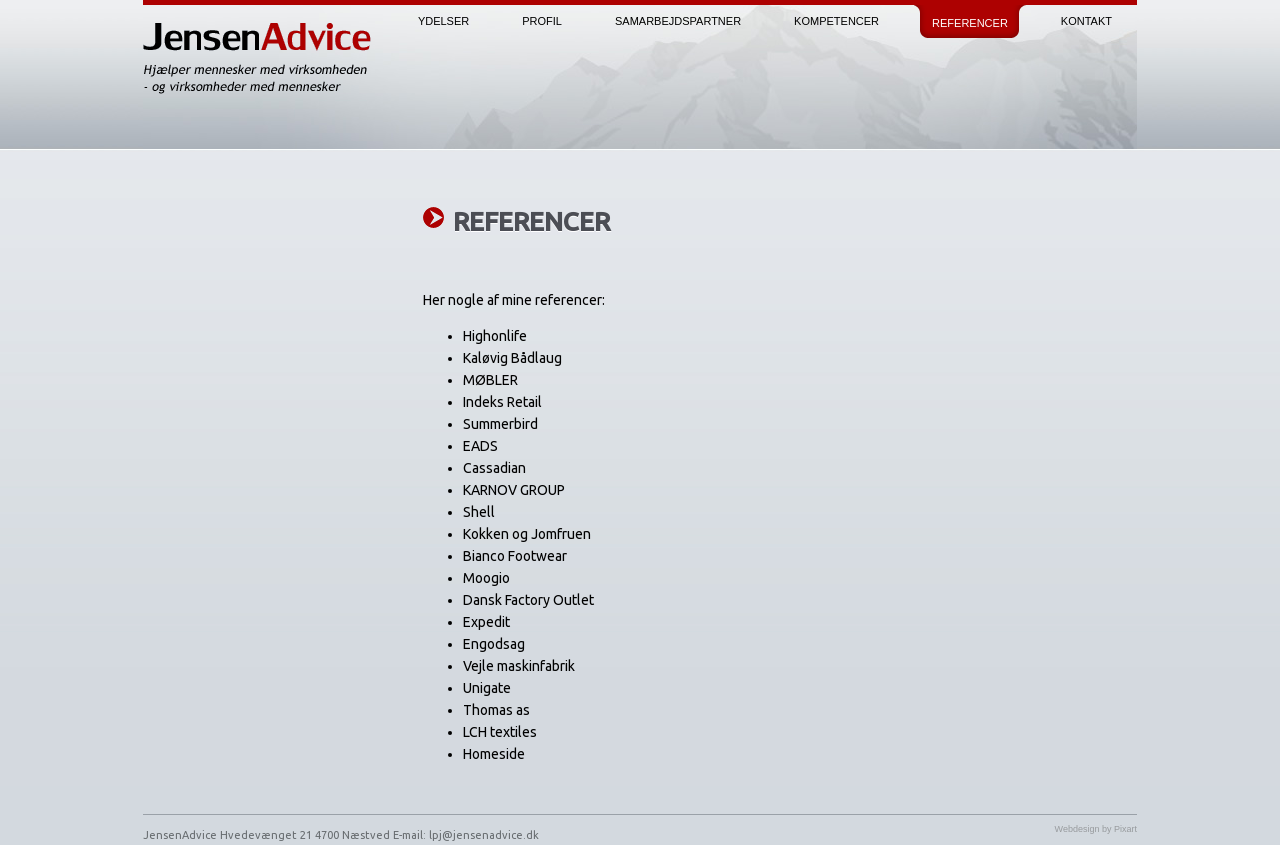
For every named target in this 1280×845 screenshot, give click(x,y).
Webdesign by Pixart (1096, 829)
